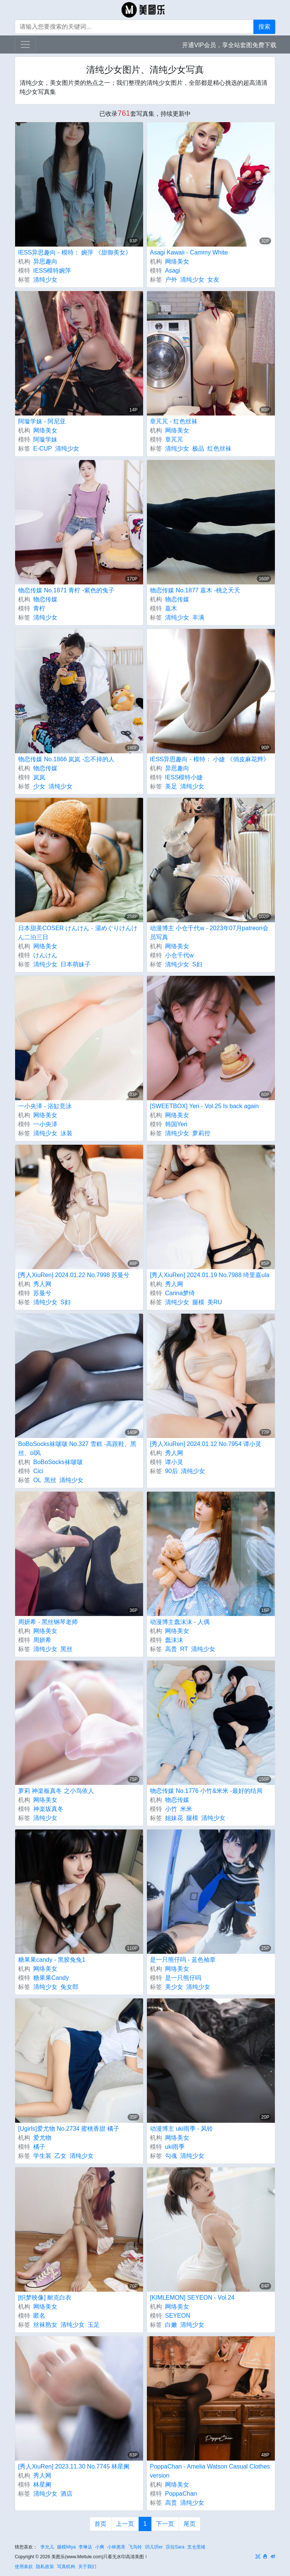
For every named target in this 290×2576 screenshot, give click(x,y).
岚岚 (39, 777)
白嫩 (171, 2324)
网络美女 (177, 261)
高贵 (171, 1649)
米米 (186, 1809)
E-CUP (42, 448)
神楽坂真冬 (48, 1809)
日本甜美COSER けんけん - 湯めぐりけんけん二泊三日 (77, 932)
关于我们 (87, 2566)
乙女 (60, 2156)
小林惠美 (116, 2547)
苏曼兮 (42, 1293)
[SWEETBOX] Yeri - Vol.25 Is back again (204, 1106)
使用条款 (24, 2566)
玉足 (94, 2324)
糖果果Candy (51, 1978)
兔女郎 (69, 1987)
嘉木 (171, 608)
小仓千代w (179, 955)
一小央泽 (45, 1124)
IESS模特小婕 (184, 777)
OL (37, 1480)
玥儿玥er (154, 2547)
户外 (171, 279)
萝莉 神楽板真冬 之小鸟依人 (56, 1791)
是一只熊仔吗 (183, 1978)
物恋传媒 (45, 599)
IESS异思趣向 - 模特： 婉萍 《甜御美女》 (74, 252)
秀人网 (42, 1284)
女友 (213, 279)
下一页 (165, 2524)
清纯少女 (45, 279)
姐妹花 (174, 1818)
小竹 (171, 1809)
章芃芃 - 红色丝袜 (173, 421)
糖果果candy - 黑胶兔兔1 (51, 1960)
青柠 (39, 608)
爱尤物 (42, 2137)
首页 (100, 2524)
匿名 (39, 2315)
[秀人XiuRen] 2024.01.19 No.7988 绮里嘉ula (210, 1275)
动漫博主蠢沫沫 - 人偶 (180, 1622)
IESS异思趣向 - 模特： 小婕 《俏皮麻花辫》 (209, 759)
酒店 (66, 2493)
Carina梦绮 (180, 1293)
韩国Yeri (176, 1124)
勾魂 (171, 2156)
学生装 (42, 2156)
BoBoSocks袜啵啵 (58, 1462)
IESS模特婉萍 (52, 270)
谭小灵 (174, 1462)
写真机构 (66, 2566)
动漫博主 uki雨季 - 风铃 (181, 2128)
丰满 (198, 617)
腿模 (198, 1302)
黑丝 (50, 1480)
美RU (214, 1302)
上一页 (125, 2524)
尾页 (190, 2524)
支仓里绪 (196, 2547)
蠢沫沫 (174, 1640)
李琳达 (85, 2547)
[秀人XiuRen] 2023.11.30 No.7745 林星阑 (74, 2466)
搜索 (264, 26)
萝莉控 (201, 1133)
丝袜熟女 (45, 2324)
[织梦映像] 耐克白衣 (44, 2297)
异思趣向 (45, 261)
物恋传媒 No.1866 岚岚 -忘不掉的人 (66, 759)
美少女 (174, 1987)
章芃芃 (174, 439)
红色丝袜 (219, 448)
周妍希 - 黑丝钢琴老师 (48, 1622)
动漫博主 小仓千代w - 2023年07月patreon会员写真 (209, 932)
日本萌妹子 (75, 964)
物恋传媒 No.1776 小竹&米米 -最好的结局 (206, 1791)
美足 (171, 786)
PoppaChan (181, 2493)
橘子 (39, 2147)
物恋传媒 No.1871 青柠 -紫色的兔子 (66, 590)
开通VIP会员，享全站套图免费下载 (229, 45)
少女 (39, 786)
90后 (171, 1471)
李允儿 (47, 2547)
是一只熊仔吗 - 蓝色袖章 (183, 1960)
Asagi (172, 270)
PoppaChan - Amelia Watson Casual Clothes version (210, 2471)
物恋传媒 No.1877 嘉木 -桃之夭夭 (195, 590)
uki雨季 (175, 2147)
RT (184, 1649)
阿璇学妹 (45, 439)
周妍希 (42, 1640)
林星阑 (42, 2484)
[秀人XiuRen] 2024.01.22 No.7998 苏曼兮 (74, 1275)
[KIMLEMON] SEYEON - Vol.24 (192, 2297)
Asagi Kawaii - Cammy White (189, 252)
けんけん (45, 955)
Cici (38, 1471)
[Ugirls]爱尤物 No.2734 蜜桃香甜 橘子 (68, 2128)
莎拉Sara (175, 2547)
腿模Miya (66, 2547)
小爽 (99, 2547)
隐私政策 (45, 2566)
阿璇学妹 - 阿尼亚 (42, 421)
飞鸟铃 (135, 2547)
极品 (198, 448)
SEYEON (177, 2315)
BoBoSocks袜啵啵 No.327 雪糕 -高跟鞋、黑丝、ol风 (77, 1448)
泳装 (66, 1133)
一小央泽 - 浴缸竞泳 (45, 1106)
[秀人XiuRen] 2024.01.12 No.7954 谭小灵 (205, 1444)
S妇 (197, 964)
